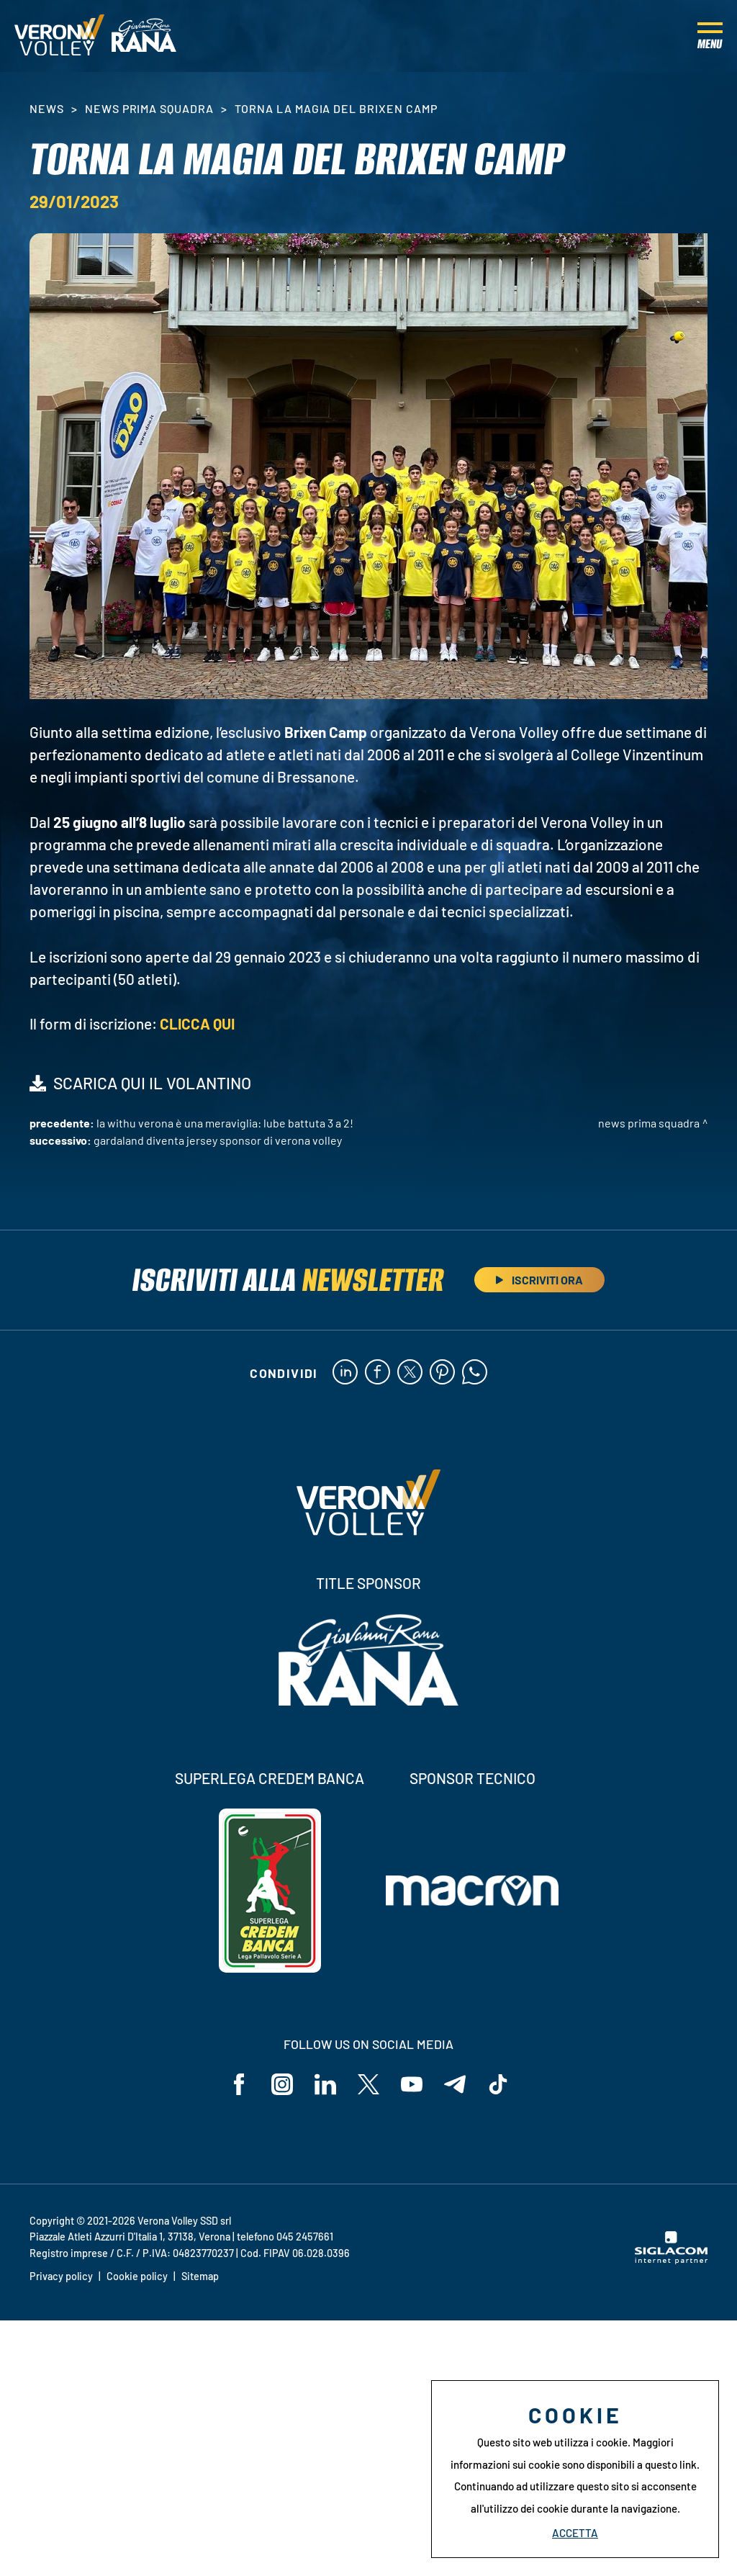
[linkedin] (345, 1373)
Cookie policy (137, 2276)
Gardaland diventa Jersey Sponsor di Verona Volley (218, 1140)
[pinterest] (442, 1373)
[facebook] (377, 1373)
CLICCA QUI (197, 1023)
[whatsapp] (474, 1373)
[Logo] (59, 36)
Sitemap (200, 2276)
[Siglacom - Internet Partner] (671, 2259)
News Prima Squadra (149, 108)
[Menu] (710, 36)
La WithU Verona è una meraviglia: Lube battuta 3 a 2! (224, 1123)
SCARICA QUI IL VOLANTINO (152, 1083)
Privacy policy (61, 2276)
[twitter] (409, 1373)
